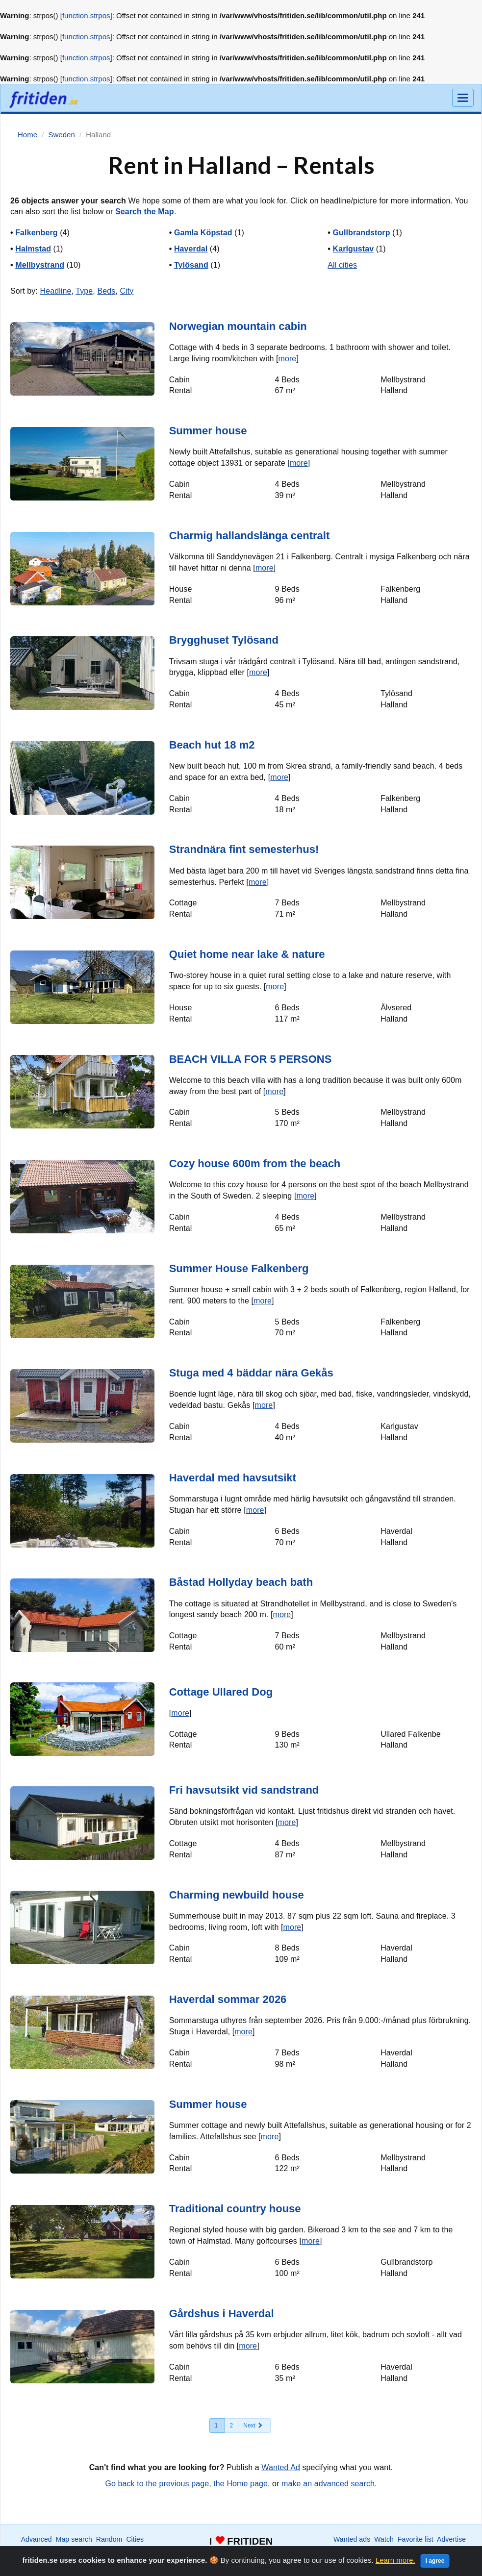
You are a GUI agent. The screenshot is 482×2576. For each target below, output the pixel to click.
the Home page (240, 2483)
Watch (384, 2539)
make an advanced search (328, 2483)
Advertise (451, 2539)
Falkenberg (36, 232)
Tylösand (191, 265)
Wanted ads (351, 2539)
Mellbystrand (39, 265)
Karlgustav (353, 249)
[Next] (254, 2425)
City (126, 291)
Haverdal (190, 249)
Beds (106, 291)
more (288, 358)
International (83, 2549)
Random (109, 2539)
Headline (55, 291)
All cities (342, 265)
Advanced (36, 2539)
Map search (74, 2539)
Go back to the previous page (157, 2483)
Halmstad (33, 249)
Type (84, 291)
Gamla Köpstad (203, 232)
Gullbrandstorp (361, 232)
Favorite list (415, 2539)
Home (400, 2549)
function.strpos (86, 15)
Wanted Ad (280, 2467)
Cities (135, 2539)
